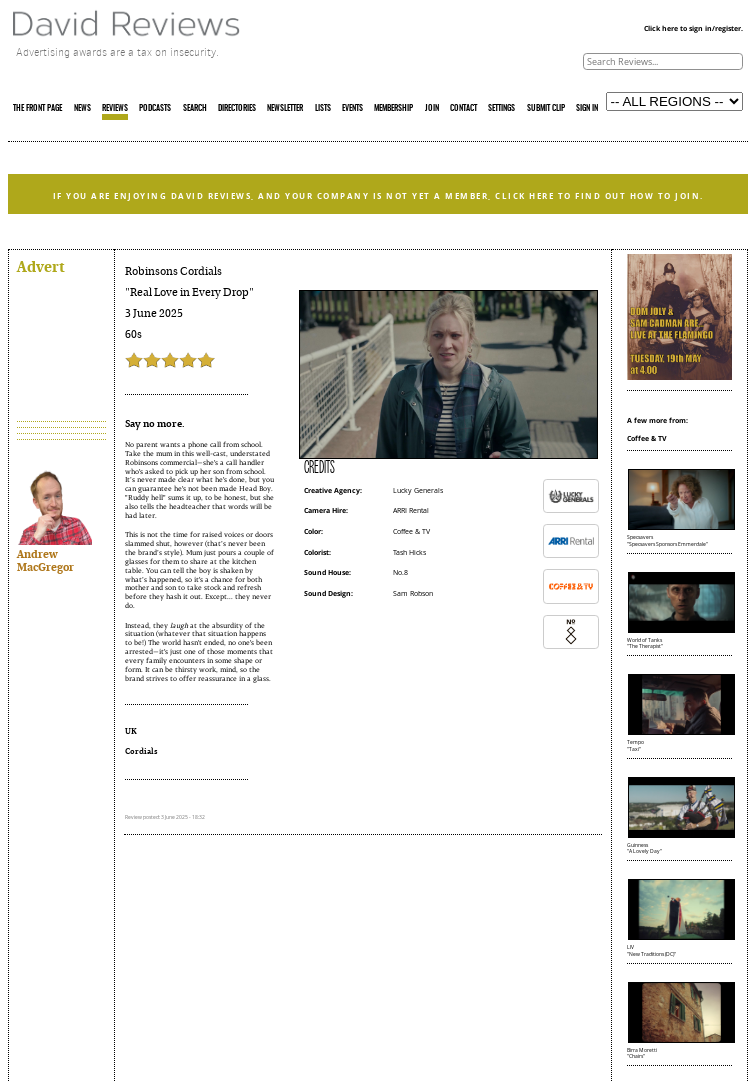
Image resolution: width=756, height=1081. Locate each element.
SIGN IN (587, 109)
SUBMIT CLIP (546, 109)
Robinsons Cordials (173, 271)
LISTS (323, 109)
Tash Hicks (409, 552)
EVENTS (352, 109)
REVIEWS (115, 109)
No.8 (400, 572)
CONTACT (463, 109)
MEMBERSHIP (393, 109)
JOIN (432, 109)
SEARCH (195, 109)
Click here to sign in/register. (693, 28)
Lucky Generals (418, 490)
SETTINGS (501, 109)
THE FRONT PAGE (37, 109)
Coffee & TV (411, 531)
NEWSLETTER (285, 109)
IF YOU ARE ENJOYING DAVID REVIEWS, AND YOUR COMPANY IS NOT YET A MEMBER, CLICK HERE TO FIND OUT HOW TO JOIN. (378, 196)
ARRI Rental (411, 510)
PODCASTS (155, 109)
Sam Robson (413, 593)
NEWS (82, 109)
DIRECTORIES (237, 109)
